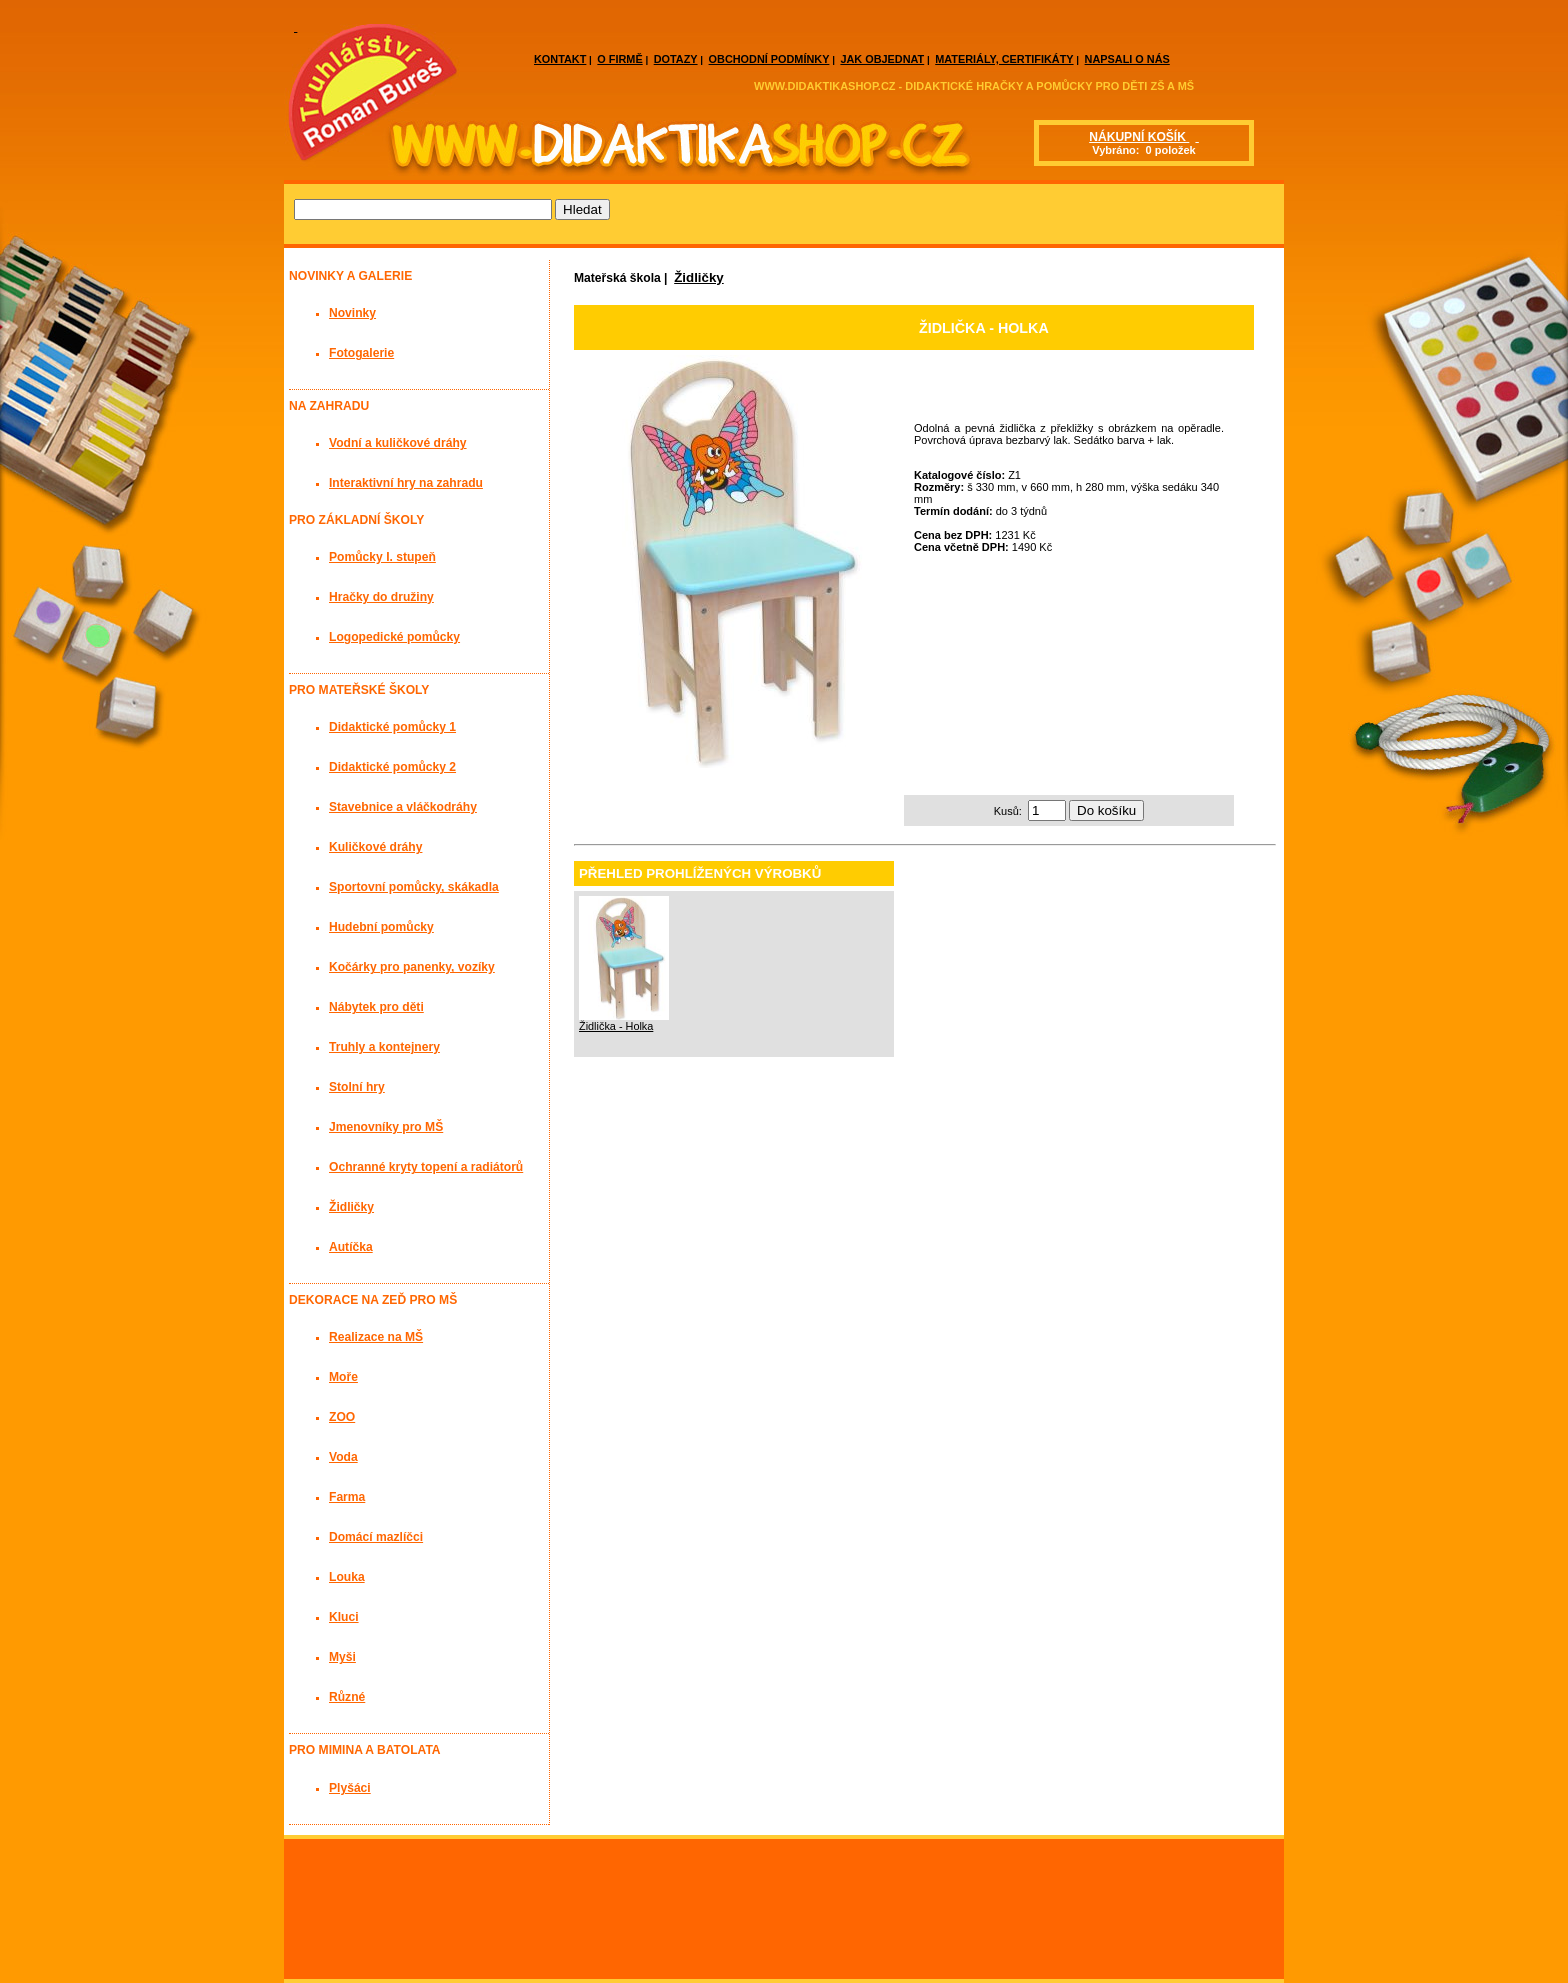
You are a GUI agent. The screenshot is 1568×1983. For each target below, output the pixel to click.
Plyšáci (350, 1788)
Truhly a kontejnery (384, 1047)
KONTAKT (560, 59)
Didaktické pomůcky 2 (392, 767)
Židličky (699, 277)
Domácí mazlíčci (376, 1537)
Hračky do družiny (381, 597)
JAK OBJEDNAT (882, 59)
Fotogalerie (361, 353)
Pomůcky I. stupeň (382, 557)
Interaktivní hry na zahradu (406, 483)
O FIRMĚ (619, 59)
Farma (347, 1497)
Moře (343, 1377)
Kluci (344, 1617)
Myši (342, 1657)
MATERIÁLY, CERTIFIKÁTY (1004, 59)
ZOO (342, 1417)
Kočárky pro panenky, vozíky (412, 967)
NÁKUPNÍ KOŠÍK (1139, 137)
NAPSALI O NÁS (1127, 59)
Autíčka (351, 1247)
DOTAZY (676, 59)
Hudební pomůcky (381, 927)
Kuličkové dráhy (375, 847)
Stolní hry (357, 1087)
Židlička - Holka (616, 1026)
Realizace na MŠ (376, 1337)
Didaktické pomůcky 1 (392, 727)
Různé (347, 1697)
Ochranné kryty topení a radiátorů (426, 1167)
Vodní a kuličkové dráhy (398, 443)
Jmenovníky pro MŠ (386, 1127)
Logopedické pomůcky (394, 637)
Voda (343, 1457)
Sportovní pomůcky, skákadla (414, 887)
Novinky (352, 313)
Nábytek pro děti (376, 1007)
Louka (347, 1577)
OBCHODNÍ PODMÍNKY (769, 59)
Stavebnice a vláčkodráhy (403, 807)
